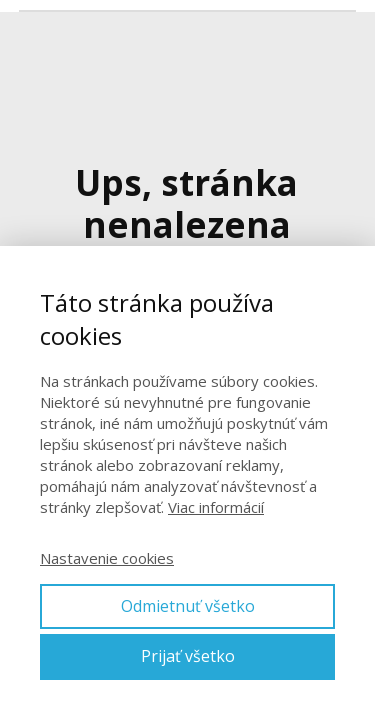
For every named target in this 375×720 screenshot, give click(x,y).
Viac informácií (216, 507)
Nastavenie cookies (107, 558)
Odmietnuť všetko (188, 606)
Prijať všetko (188, 656)
